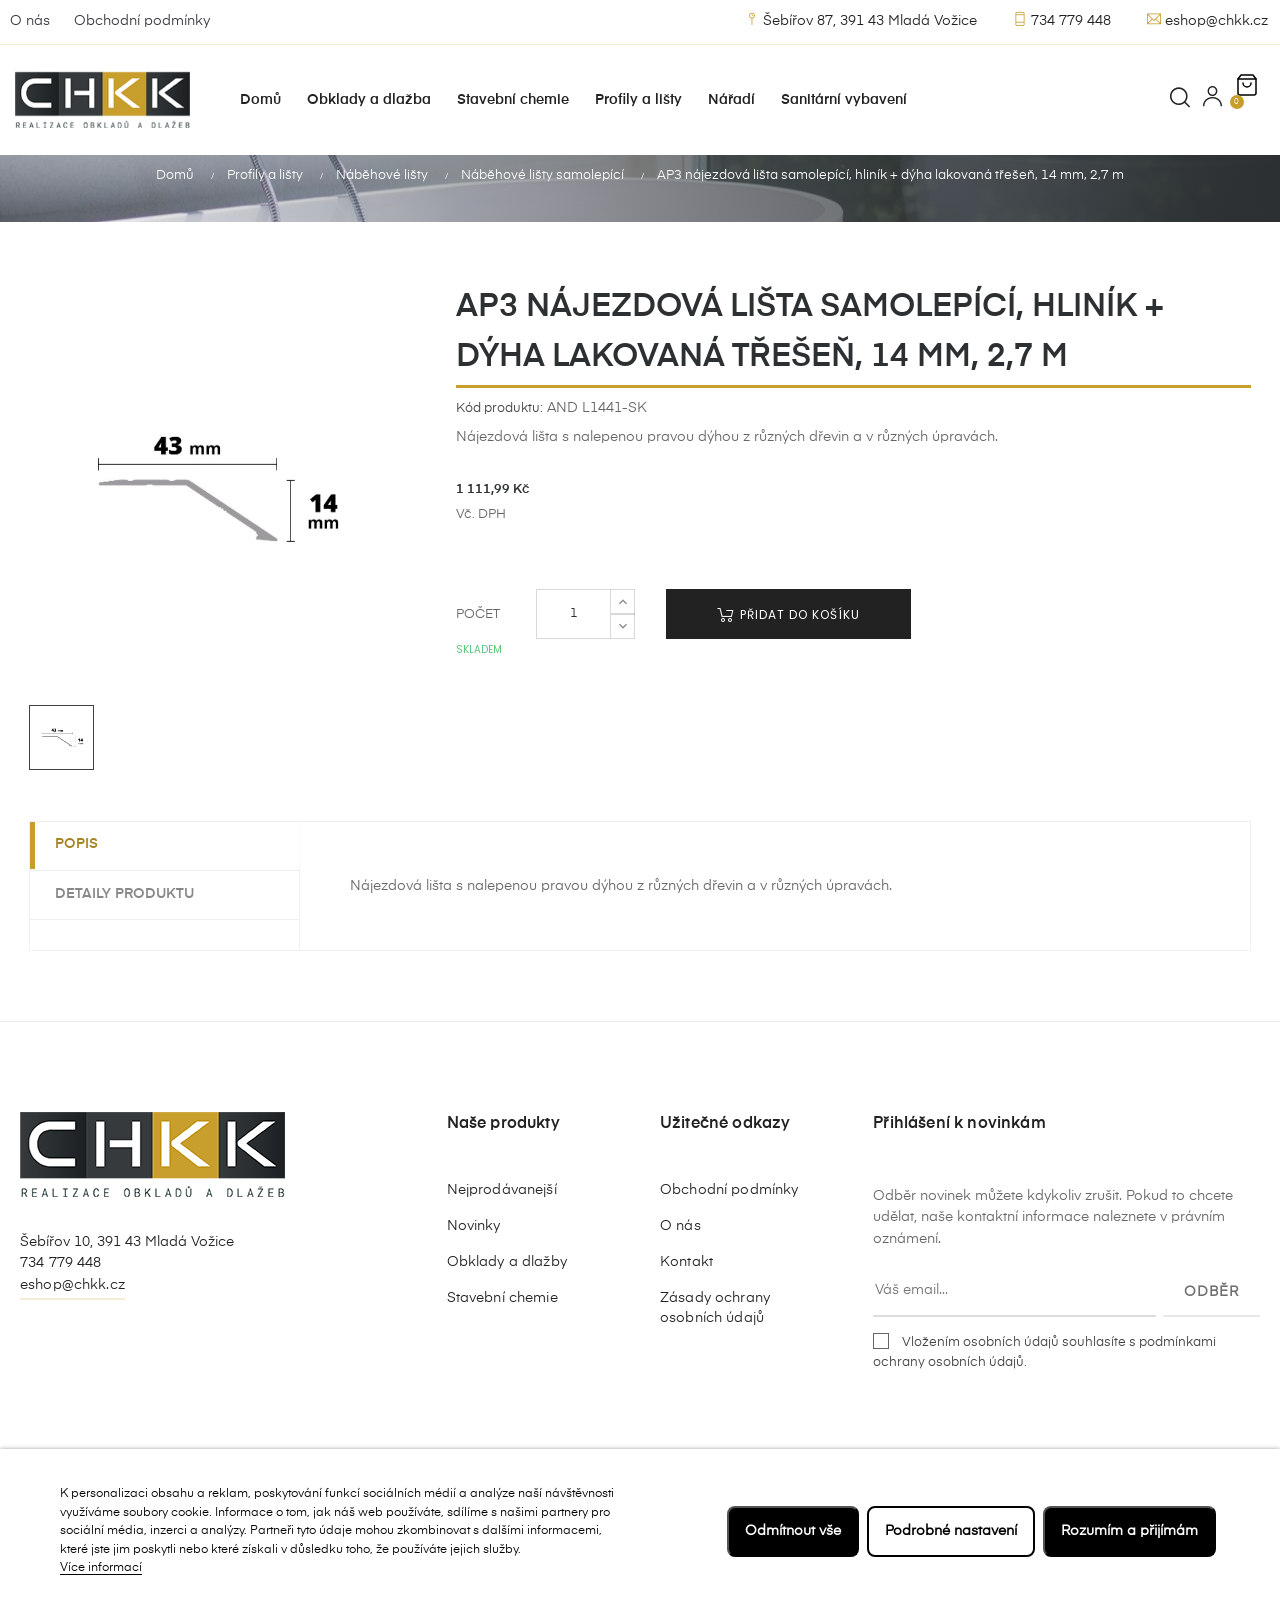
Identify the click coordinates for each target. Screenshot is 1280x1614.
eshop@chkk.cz (1207, 20)
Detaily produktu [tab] (129, 917)
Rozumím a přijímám (1129, 1531)
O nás (30, 21)
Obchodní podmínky (142, 21)
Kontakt (686, 1285)
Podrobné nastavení (951, 1531)
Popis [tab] (81, 868)
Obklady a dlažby (507, 1285)
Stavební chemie (502, 1321)
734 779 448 (1062, 20)
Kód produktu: (499, 431)
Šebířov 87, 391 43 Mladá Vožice (861, 20)
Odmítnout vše (793, 1531)
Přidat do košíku (788, 638)
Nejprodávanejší (502, 1213)
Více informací (101, 1568)
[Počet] (573, 638)
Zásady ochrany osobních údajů (715, 1331)
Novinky (474, 1249)
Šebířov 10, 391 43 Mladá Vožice (127, 1265)
